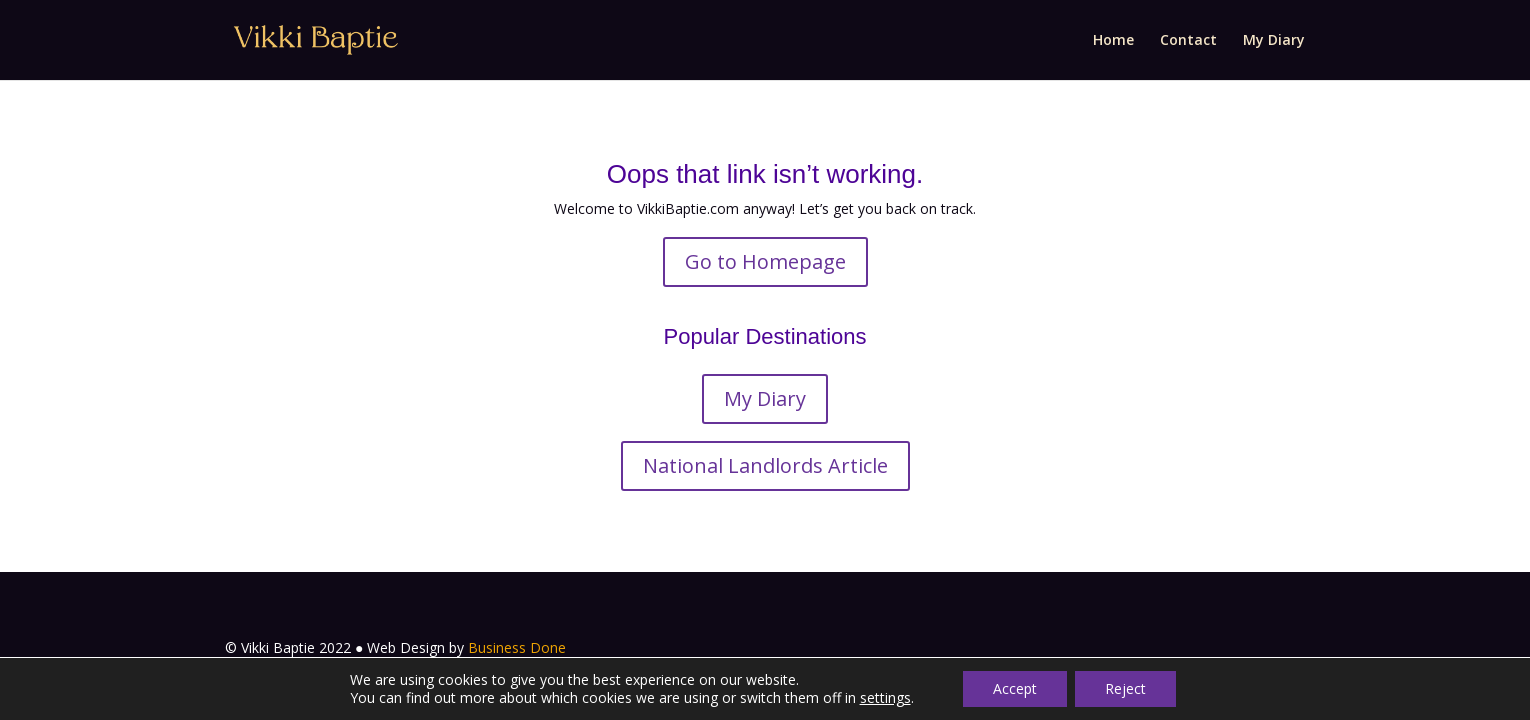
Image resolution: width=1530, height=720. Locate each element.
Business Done (517, 647)
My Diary (1274, 41)
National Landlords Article (765, 465)
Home (1113, 41)
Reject (1125, 688)
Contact (1188, 41)
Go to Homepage (765, 261)
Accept (1015, 688)
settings (885, 698)
